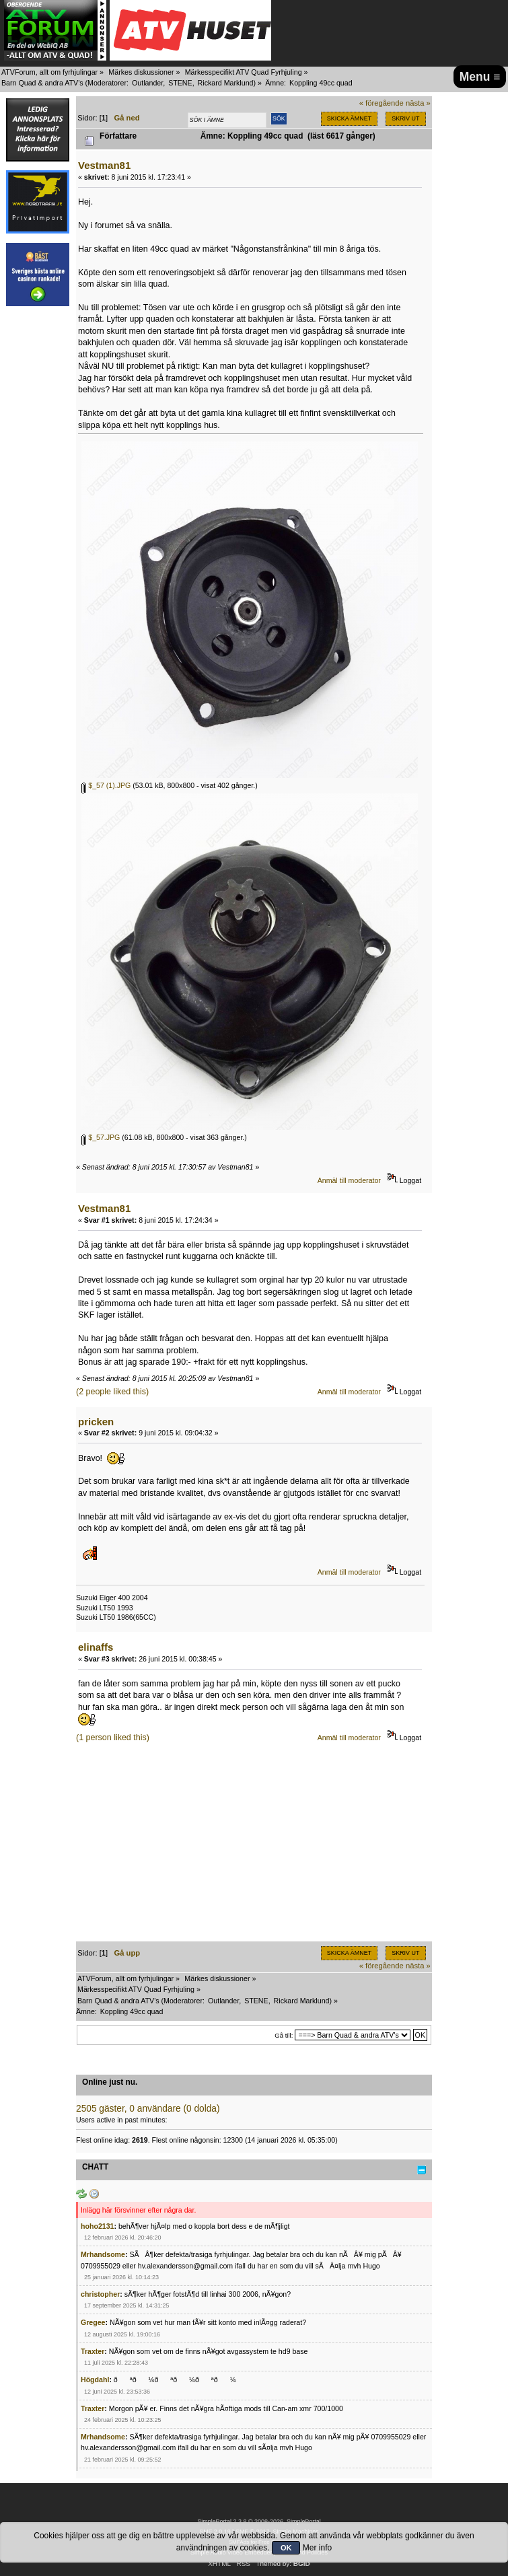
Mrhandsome (103, 2254)
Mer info (317, 2547)
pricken (96, 1421)
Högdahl (95, 2379)
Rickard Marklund (226, 83)
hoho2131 (97, 2226)
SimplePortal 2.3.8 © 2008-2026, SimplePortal (259, 2521)
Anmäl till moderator (349, 1180)
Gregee (93, 2322)
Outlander (147, 83)
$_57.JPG (100, 1137)
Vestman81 (104, 165)
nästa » (418, 103)
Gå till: (284, 2035)
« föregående (381, 103)
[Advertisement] (254, 1847)
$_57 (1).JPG (106, 785)
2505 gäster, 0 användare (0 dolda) (148, 2109)
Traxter (92, 2351)
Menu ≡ (480, 76)
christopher (100, 2294)
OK (286, 2548)
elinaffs (95, 1647)
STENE (180, 83)
